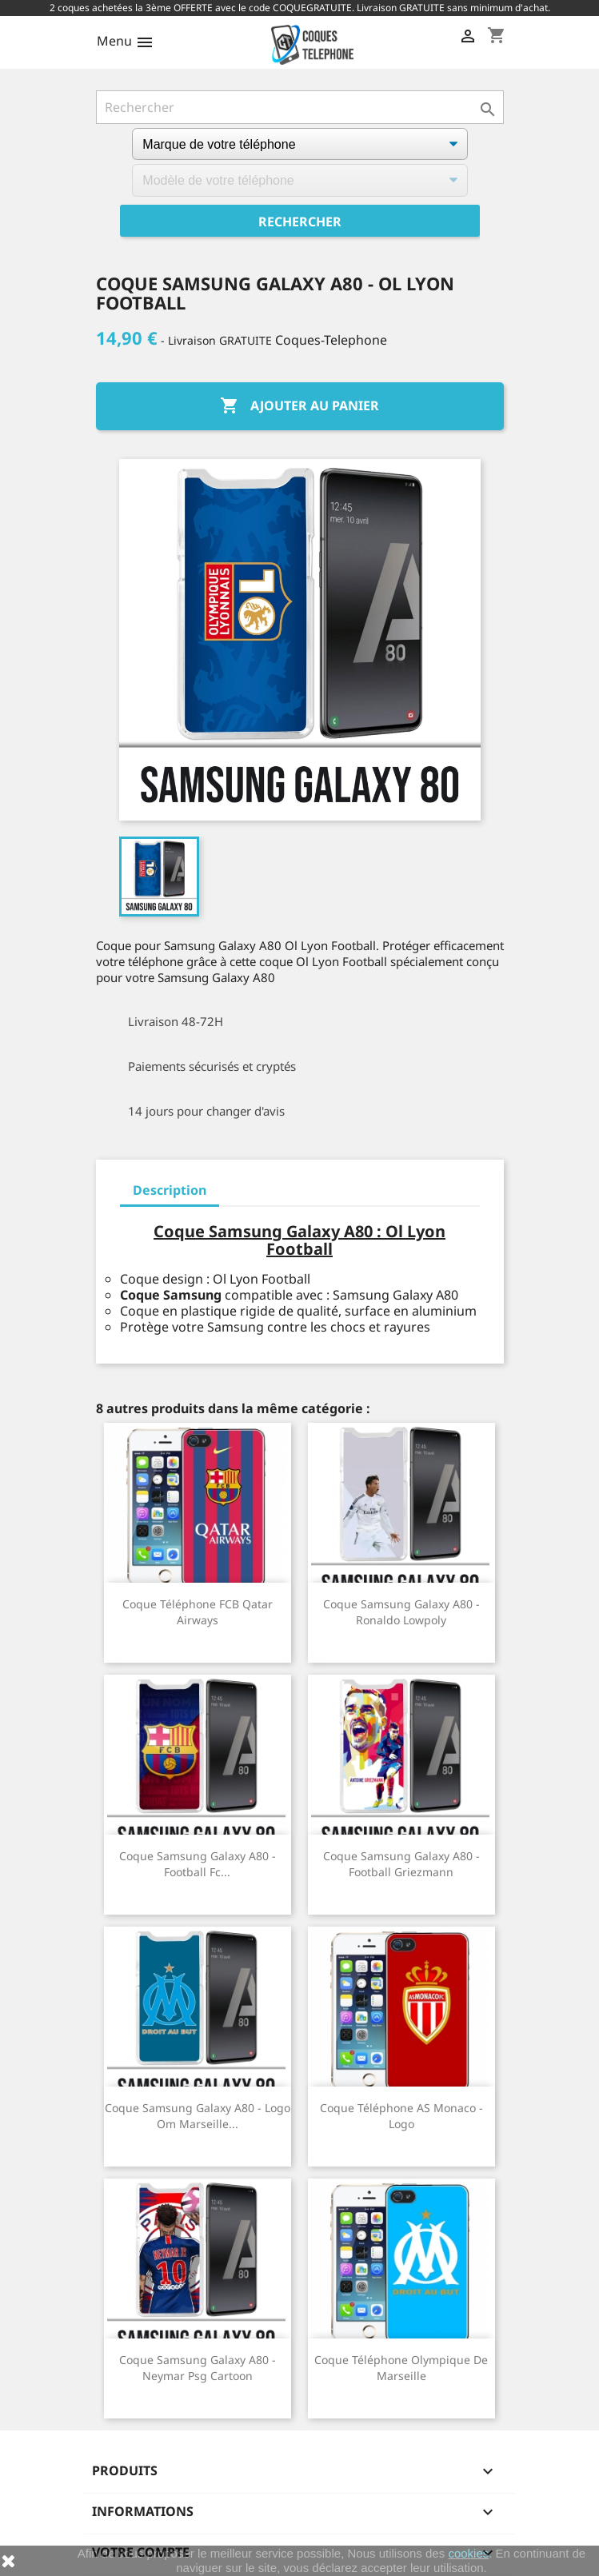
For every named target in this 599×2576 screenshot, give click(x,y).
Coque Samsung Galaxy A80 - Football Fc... (197, 1863)
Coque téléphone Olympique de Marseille (401, 2367)
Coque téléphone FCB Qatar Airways (197, 1611)
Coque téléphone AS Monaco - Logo (401, 2115)
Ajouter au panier (299, 406)
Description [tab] (169, 1190)
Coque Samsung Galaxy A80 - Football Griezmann (401, 1863)
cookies (468, 2553)
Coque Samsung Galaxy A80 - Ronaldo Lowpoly (401, 1611)
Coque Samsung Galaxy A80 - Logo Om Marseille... (197, 2115)
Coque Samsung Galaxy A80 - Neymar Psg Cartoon (197, 2367)
